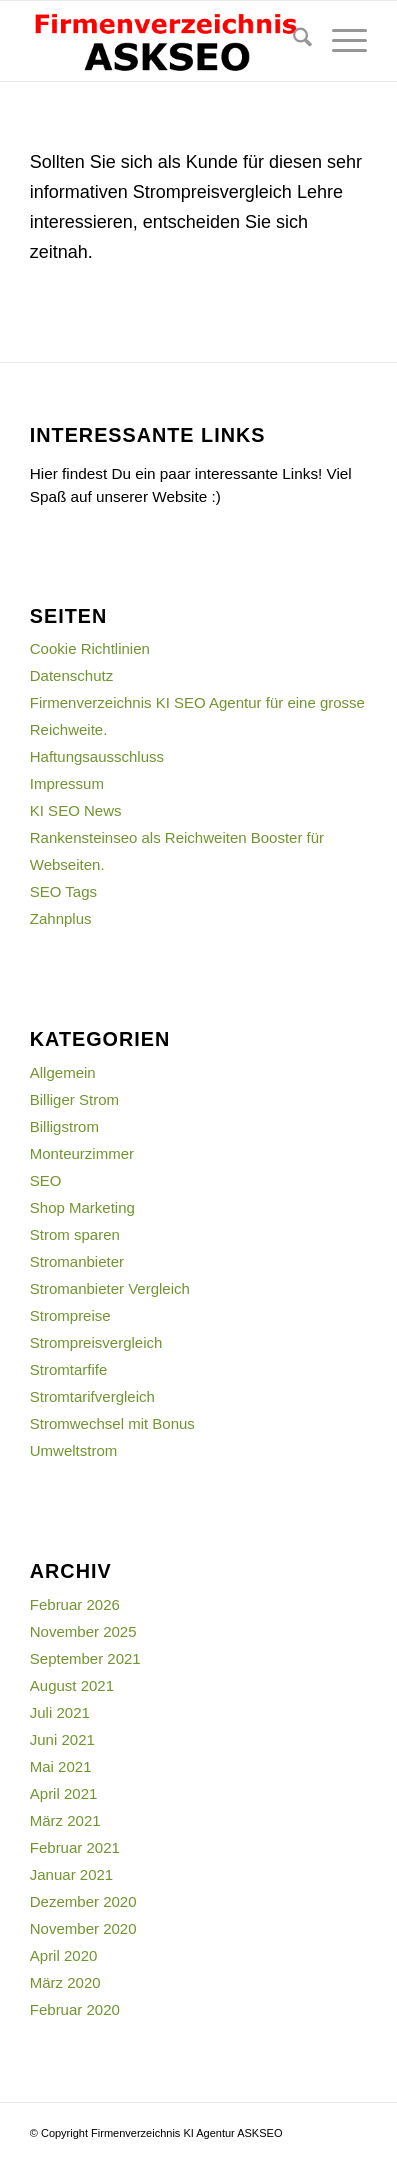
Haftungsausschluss (97, 756)
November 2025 (83, 1631)
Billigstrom (64, 1126)
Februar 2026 (75, 1604)
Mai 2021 (61, 1766)
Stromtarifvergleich (92, 1396)
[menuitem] (292, 41)
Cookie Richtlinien (90, 648)
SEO (46, 1180)
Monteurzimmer (82, 1153)
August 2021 (72, 1685)
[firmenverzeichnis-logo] (165, 41)
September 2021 (85, 1658)
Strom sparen (75, 1234)
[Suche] (292, 41)
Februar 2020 (75, 2009)
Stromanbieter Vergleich (110, 1288)
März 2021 (65, 1820)
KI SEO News (76, 810)
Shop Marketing (82, 1207)
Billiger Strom (74, 1099)
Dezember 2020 (83, 1901)
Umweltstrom (74, 1450)
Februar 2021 (75, 1847)
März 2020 (65, 1982)
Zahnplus (61, 918)
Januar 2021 (71, 1874)
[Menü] (339, 41)
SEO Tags (63, 891)
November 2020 (83, 1928)
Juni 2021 (62, 1739)
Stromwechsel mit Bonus (112, 1423)
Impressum (67, 783)
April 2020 (64, 1955)
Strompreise (70, 1315)
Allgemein (63, 1072)
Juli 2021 (60, 1712)
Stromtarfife (69, 1369)
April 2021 (64, 1793)
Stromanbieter (77, 1261)
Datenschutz (71, 675)
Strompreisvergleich (96, 1342)
